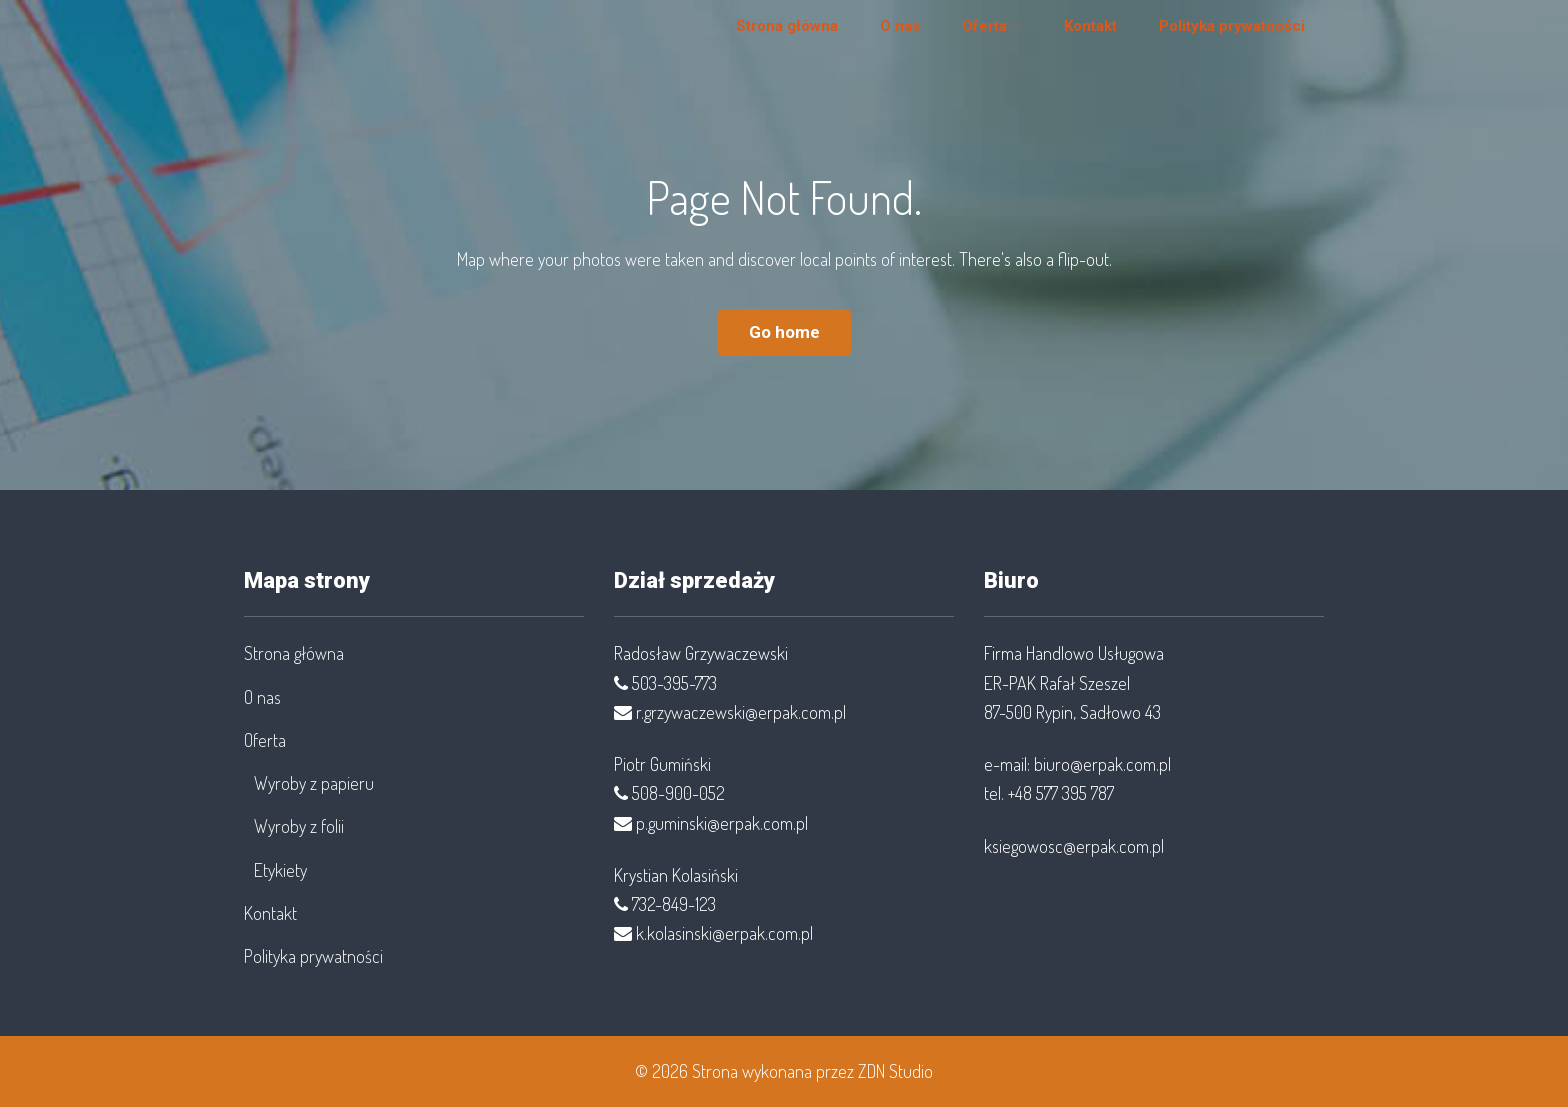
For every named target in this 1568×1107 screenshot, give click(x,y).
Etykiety (280, 870)
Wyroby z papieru (314, 783)
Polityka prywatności (1220, 34)
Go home (784, 332)
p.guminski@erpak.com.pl (722, 823)
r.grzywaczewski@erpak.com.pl (741, 712)
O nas (888, 34)
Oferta (972, 34)
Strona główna (775, 34)
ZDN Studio (895, 1071)
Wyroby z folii (299, 826)
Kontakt (1078, 34)
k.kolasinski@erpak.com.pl (724, 933)
